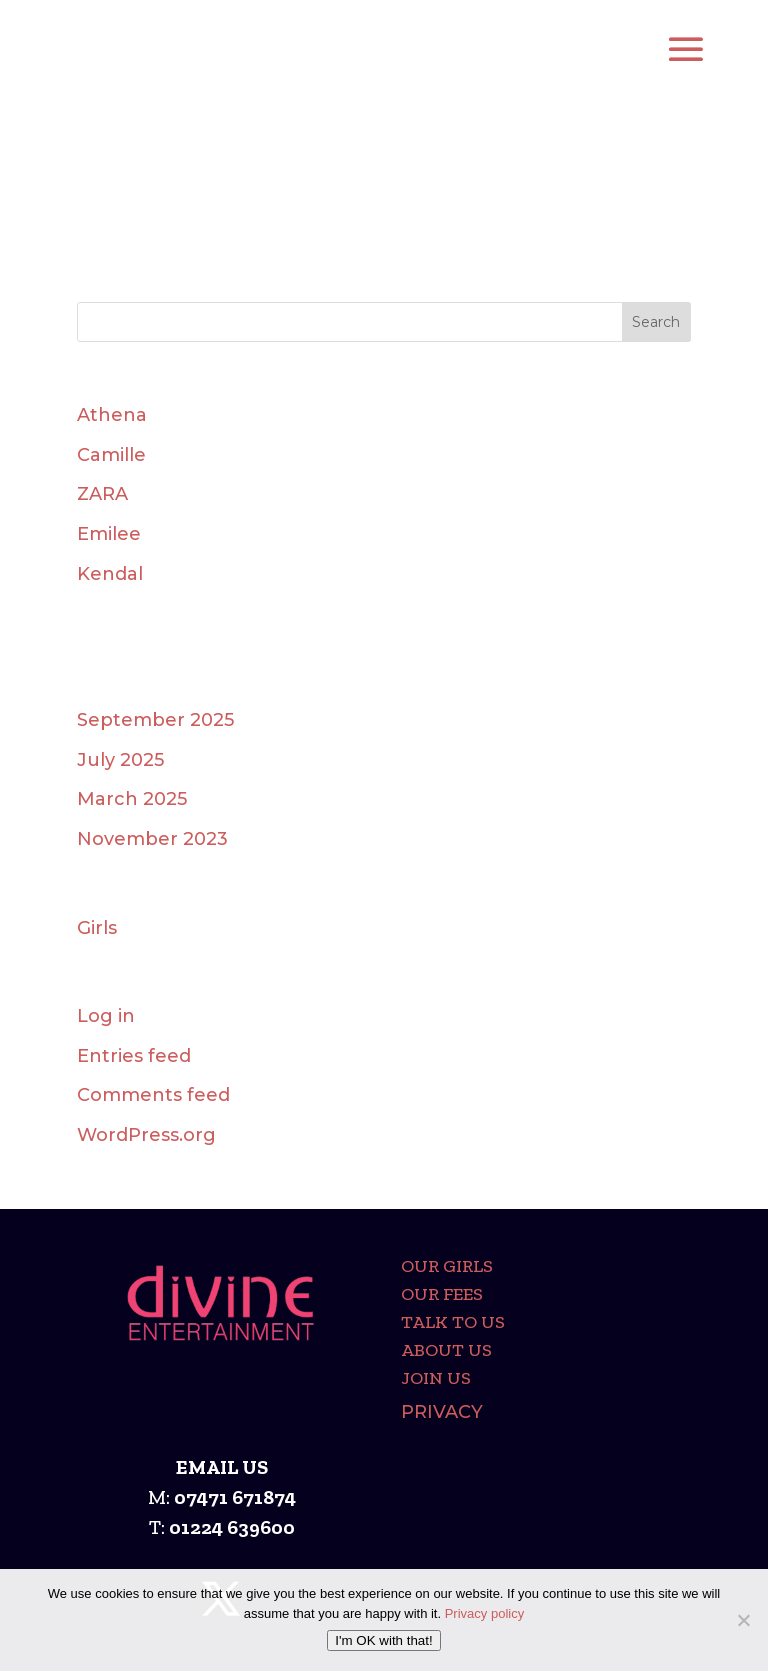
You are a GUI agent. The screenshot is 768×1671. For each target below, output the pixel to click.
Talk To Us (453, 1322)
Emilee (109, 534)
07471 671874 (235, 1497)
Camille (111, 455)
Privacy (442, 1412)
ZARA (102, 494)
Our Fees (442, 1294)
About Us (446, 1350)
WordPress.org (146, 1135)
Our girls (447, 1266)
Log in (106, 1016)
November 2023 (152, 839)
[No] (743, 1620)
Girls (97, 928)
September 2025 (155, 720)
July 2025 (120, 760)
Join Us (436, 1378)
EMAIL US (222, 1467)
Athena (112, 415)
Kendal (110, 574)
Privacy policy (484, 1613)
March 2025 (132, 799)
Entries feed (134, 1056)
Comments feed (153, 1095)
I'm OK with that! (383, 1640)
